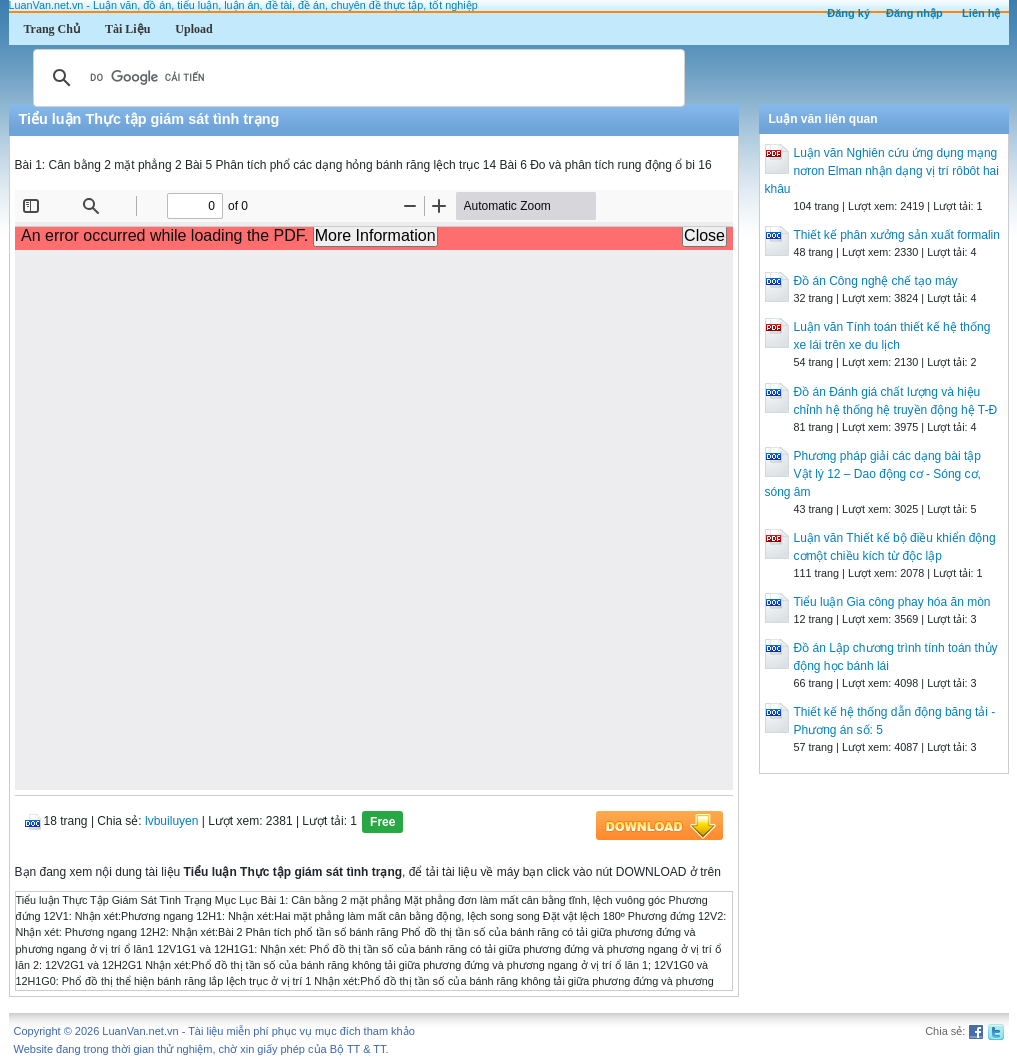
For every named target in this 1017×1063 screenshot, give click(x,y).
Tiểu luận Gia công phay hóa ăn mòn (892, 602)
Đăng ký (848, 13)
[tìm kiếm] (356, 78)
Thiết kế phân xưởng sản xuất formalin (897, 235)
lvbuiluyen (171, 821)
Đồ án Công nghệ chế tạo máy (876, 281)
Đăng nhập (914, 13)
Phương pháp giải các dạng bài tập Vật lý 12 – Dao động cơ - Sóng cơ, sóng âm (873, 474)
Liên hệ (981, 13)
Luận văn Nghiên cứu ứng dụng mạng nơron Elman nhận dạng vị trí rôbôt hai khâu (882, 171)
